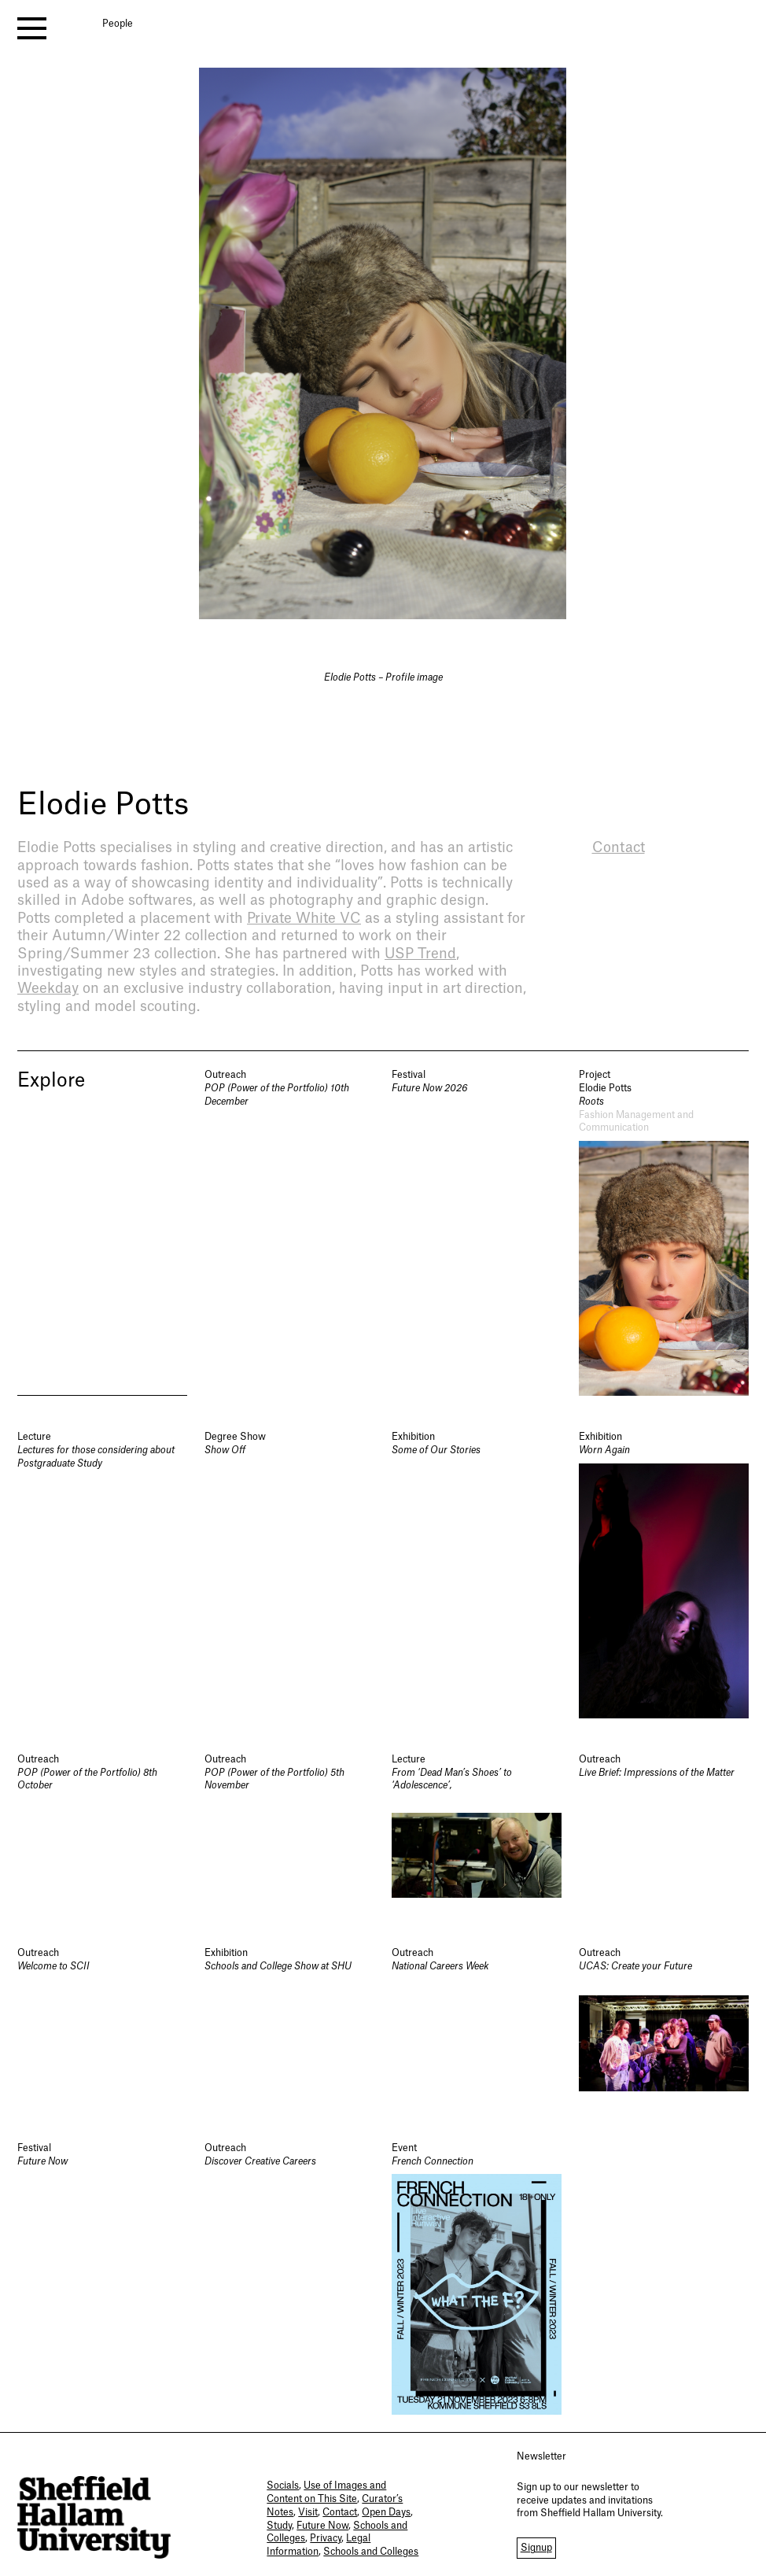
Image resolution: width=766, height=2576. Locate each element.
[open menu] (31, 28)
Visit (308, 2512)
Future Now (322, 2525)
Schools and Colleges (370, 2551)
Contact (339, 2512)
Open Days (386, 2512)
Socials (283, 2485)
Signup (536, 2547)
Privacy (325, 2538)
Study (279, 2525)
